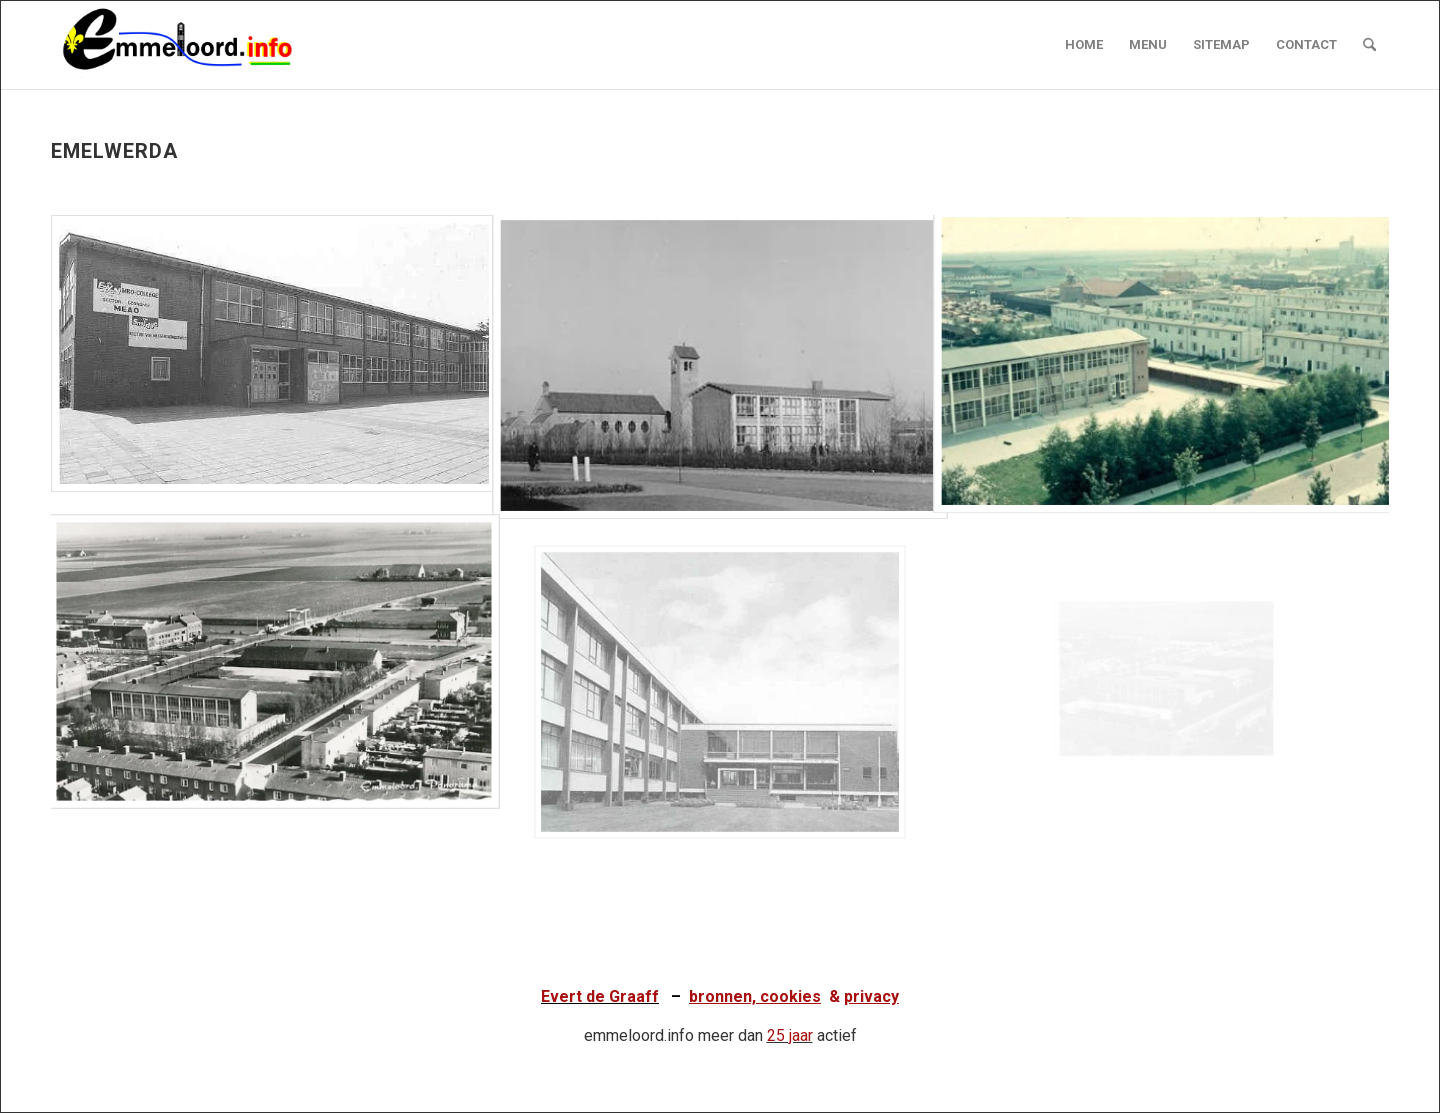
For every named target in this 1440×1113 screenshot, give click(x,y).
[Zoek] (1369, 45)
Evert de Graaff (600, 996)
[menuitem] (1084, 45)
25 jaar (790, 1035)
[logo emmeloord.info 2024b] (197, 45)
